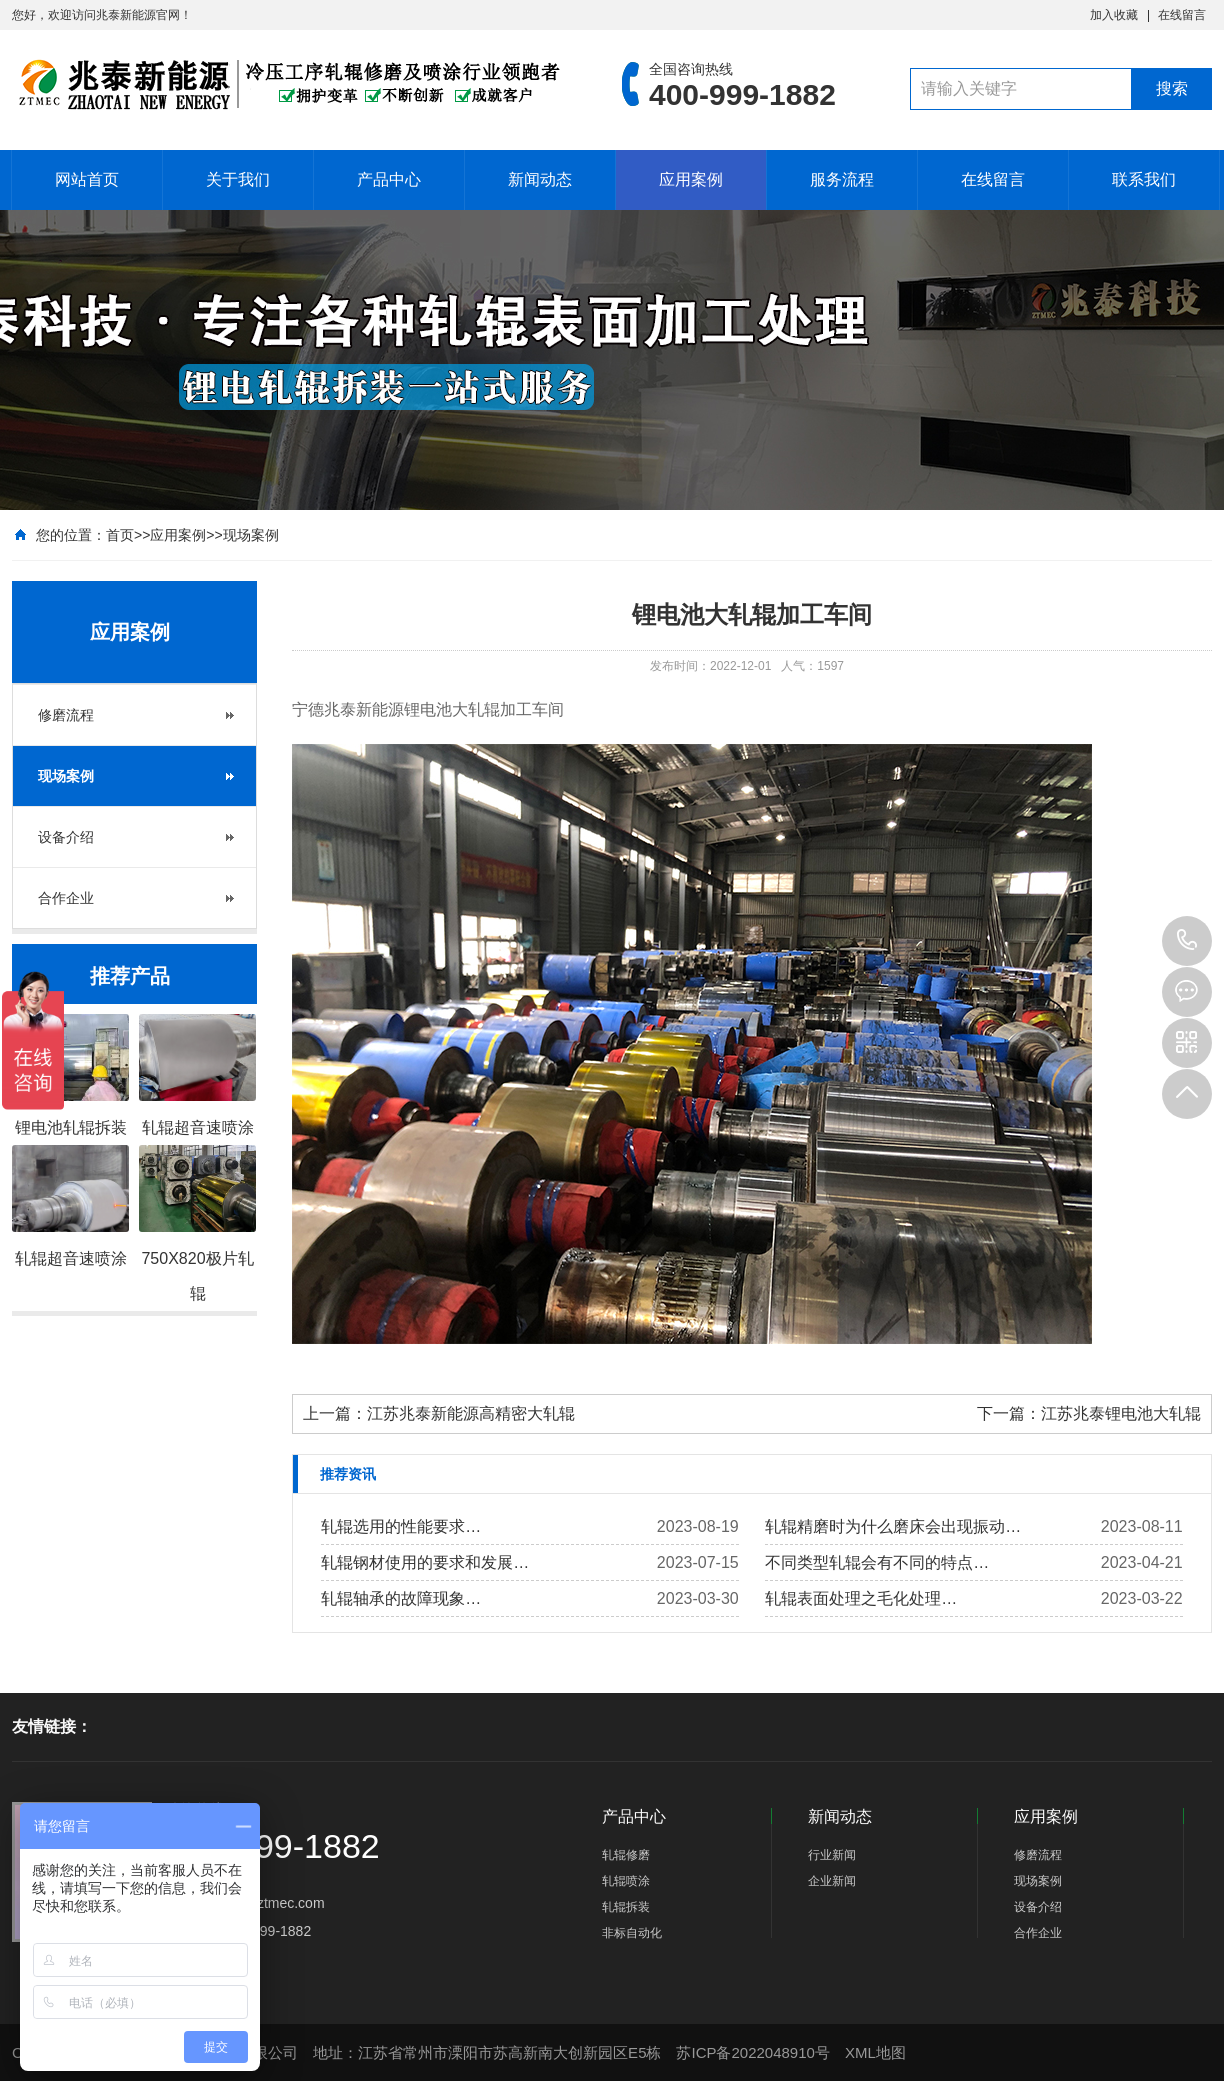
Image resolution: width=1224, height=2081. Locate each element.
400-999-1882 (1187, 941)
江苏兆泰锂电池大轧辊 (1121, 1413)
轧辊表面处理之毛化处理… (861, 1598)
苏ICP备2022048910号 (752, 2052)
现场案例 (251, 535)
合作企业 (66, 898)
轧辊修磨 (626, 1855)
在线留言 (1182, 15)
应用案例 (691, 179)
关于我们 (238, 179)
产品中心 (389, 179)
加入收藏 (1114, 15)
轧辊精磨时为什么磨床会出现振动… (893, 1526)
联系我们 (1144, 179)
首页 (120, 535)
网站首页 (87, 179)
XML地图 (875, 2052)
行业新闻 (832, 1855)
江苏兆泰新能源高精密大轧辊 (471, 1413)
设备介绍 (66, 837)
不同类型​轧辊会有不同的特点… (877, 1562)
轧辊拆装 (626, 1907)
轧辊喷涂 (626, 1881)
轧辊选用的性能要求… (401, 1526)
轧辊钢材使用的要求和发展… (425, 1562)
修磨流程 (66, 715)
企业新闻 (832, 1881)
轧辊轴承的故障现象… (401, 1598)
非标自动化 (632, 1933)
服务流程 (842, 179)
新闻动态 (540, 179)
